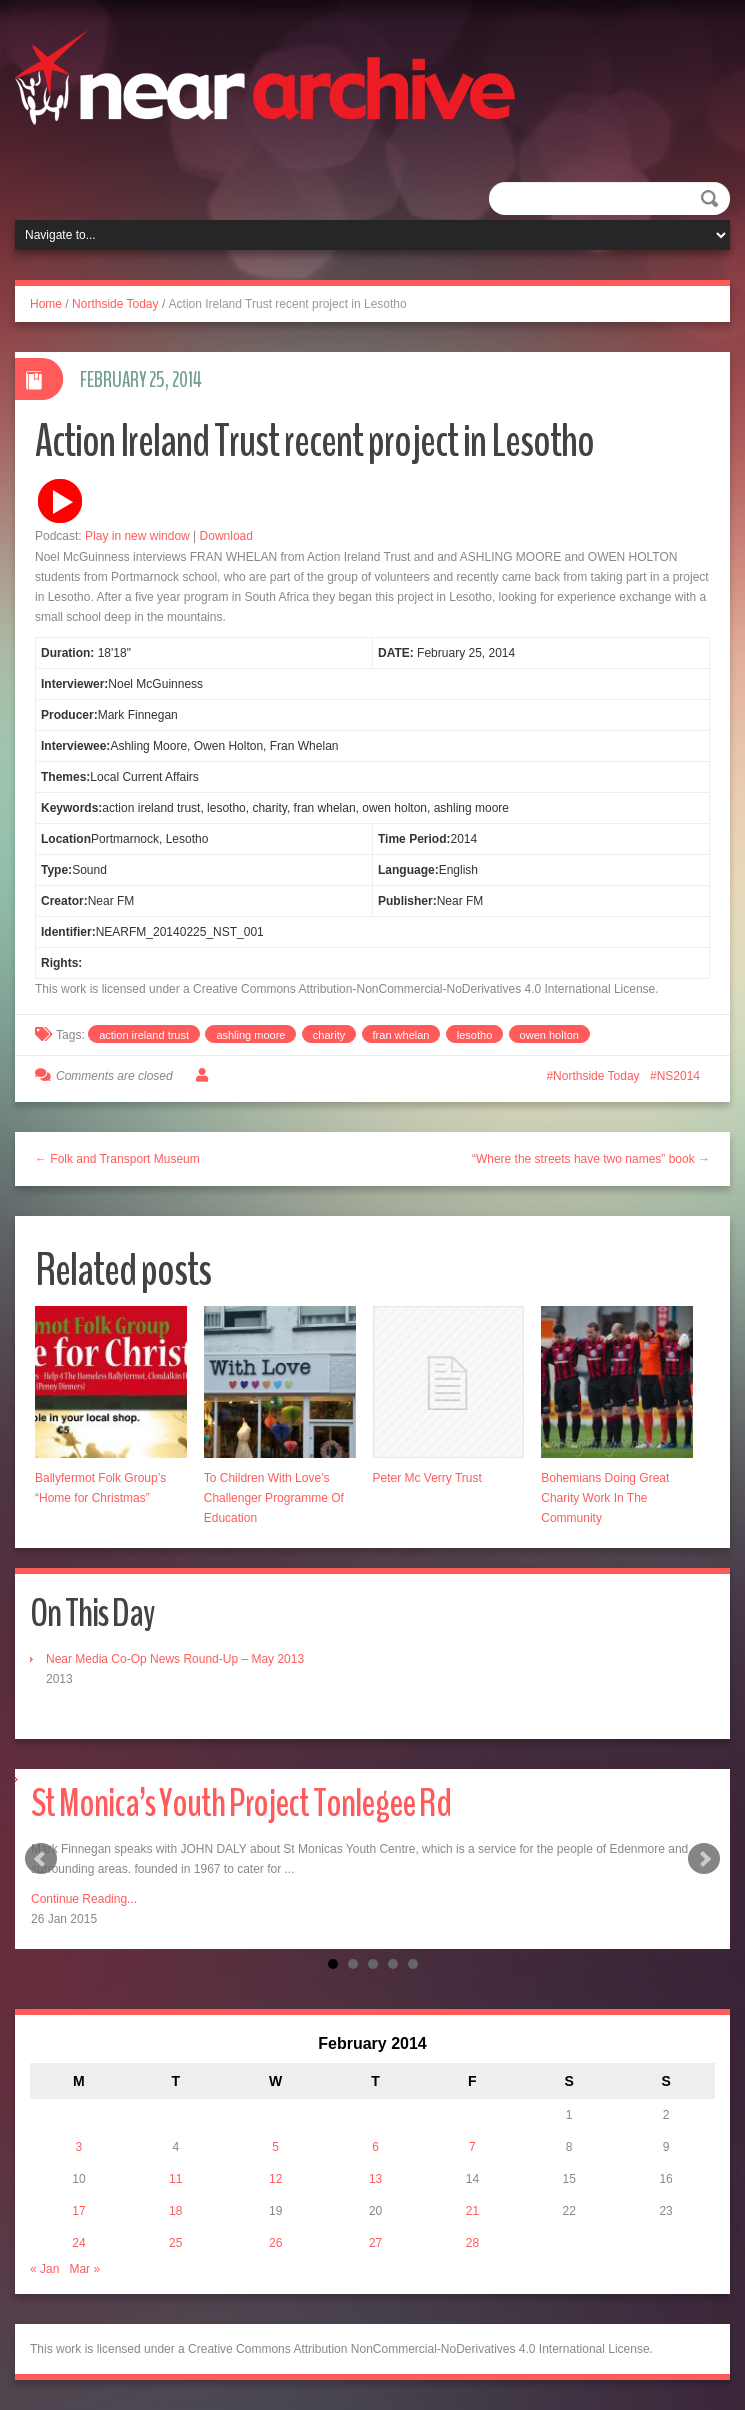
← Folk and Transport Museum (117, 1159)
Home (46, 304)
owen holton (549, 1035)
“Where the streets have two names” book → (591, 1159)
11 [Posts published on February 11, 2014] (175, 2179)
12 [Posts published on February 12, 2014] (275, 2179)
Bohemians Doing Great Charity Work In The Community (605, 1498)
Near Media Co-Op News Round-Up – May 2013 (175, 1659)
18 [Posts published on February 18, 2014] (175, 2211)
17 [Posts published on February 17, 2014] (78, 2211)
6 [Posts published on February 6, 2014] (375, 2147)
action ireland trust (144, 1035)
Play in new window (137, 536)
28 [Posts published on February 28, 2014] (472, 2243)
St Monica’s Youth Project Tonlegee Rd (241, 1803)
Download (226, 536)
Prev (41, 1859)
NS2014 (678, 1076)
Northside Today (115, 304)
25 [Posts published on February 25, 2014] (175, 2243)
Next (704, 1859)
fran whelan (401, 1035)
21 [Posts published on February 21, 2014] (472, 2211)
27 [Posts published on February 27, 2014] (375, 2243)
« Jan (44, 2269)
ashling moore (250, 1035)
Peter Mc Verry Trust (427, 1478)
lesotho (474, 1035)
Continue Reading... (84, 1899)
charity (329, 1035)
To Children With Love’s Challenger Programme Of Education (274, 1498)
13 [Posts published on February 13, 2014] (375, 2179)
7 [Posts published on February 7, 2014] (472, 2147)
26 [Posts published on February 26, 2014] (275, 2243)
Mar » (84, 2269)
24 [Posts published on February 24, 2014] (78, 2243)
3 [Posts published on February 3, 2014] (79, 2147)
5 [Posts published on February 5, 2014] (275, 2147)
